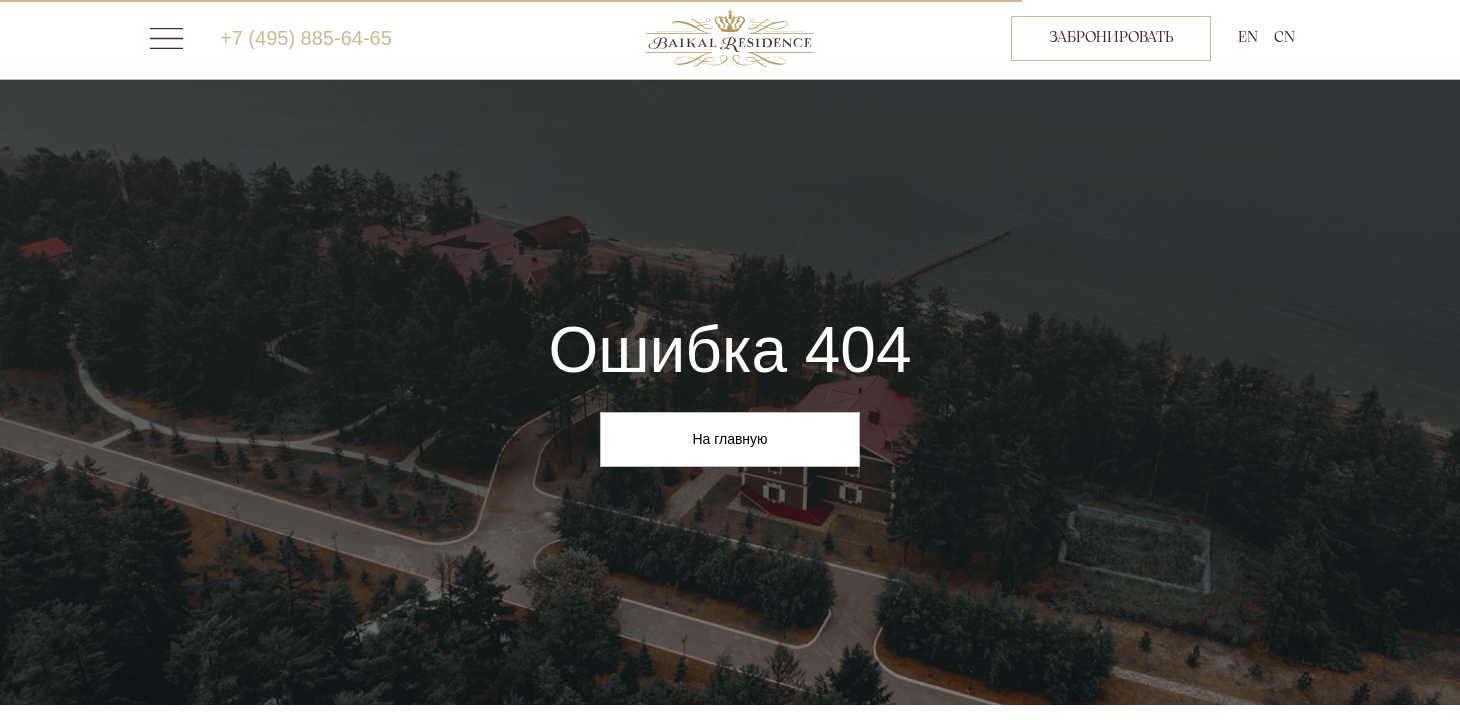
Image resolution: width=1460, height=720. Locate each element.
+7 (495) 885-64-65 (306, 38)
